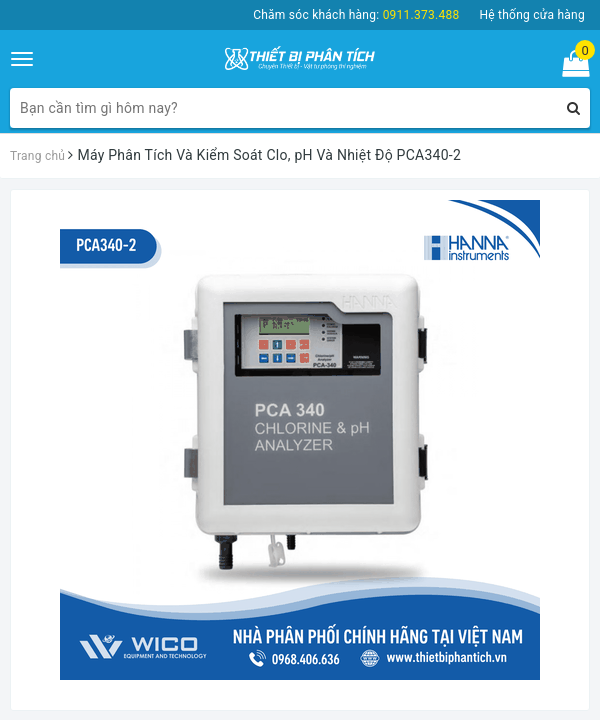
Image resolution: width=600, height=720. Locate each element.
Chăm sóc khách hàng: (356, 15)
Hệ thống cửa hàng (532, 15)
